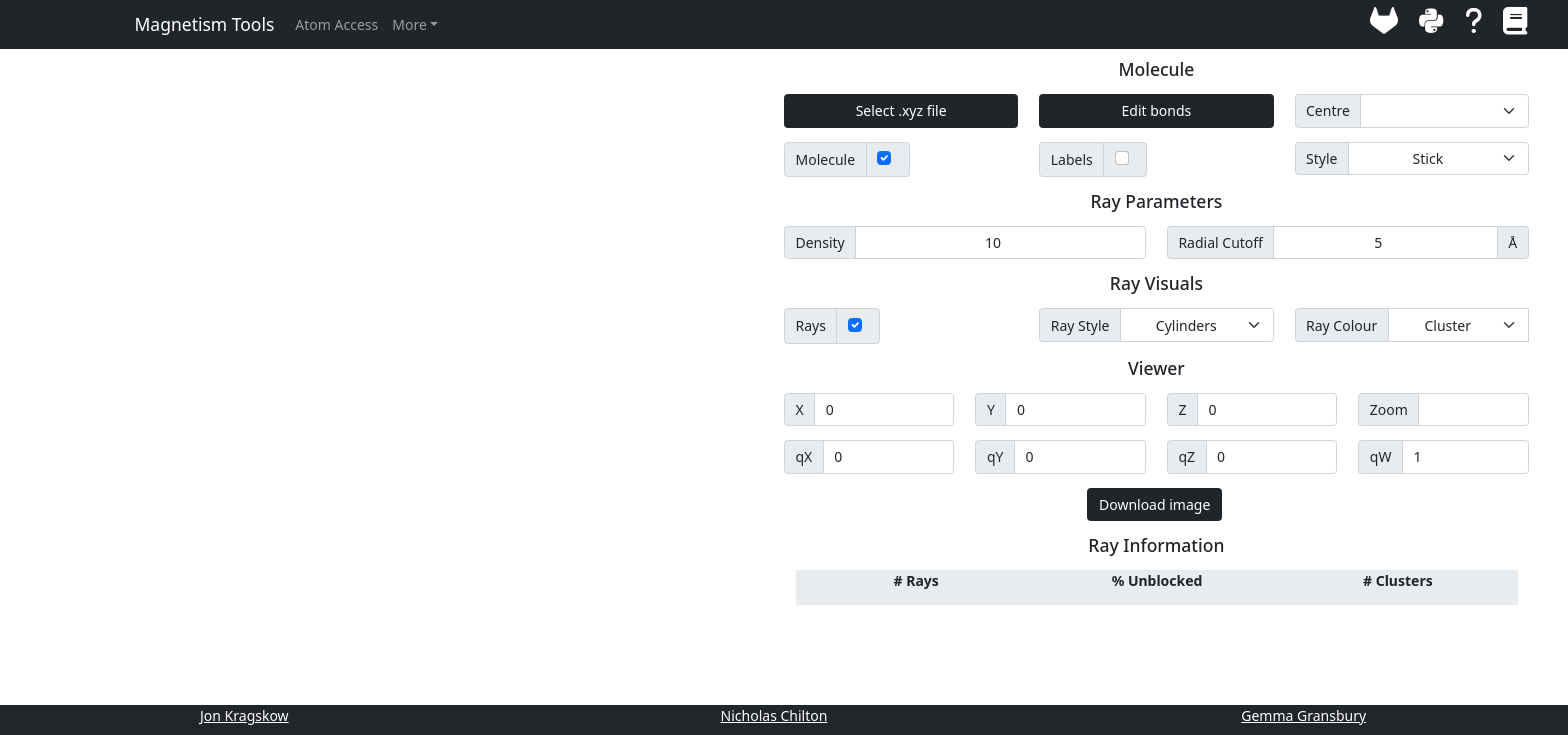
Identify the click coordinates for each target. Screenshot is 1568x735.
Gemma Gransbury (1303, 715)
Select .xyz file (901, 110)
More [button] (409, 24)
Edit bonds (1157, 110)
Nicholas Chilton (774, 715)
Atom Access (336, 24)
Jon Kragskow (244, 715)
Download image (1154, 504)
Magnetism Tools (205, 24)
